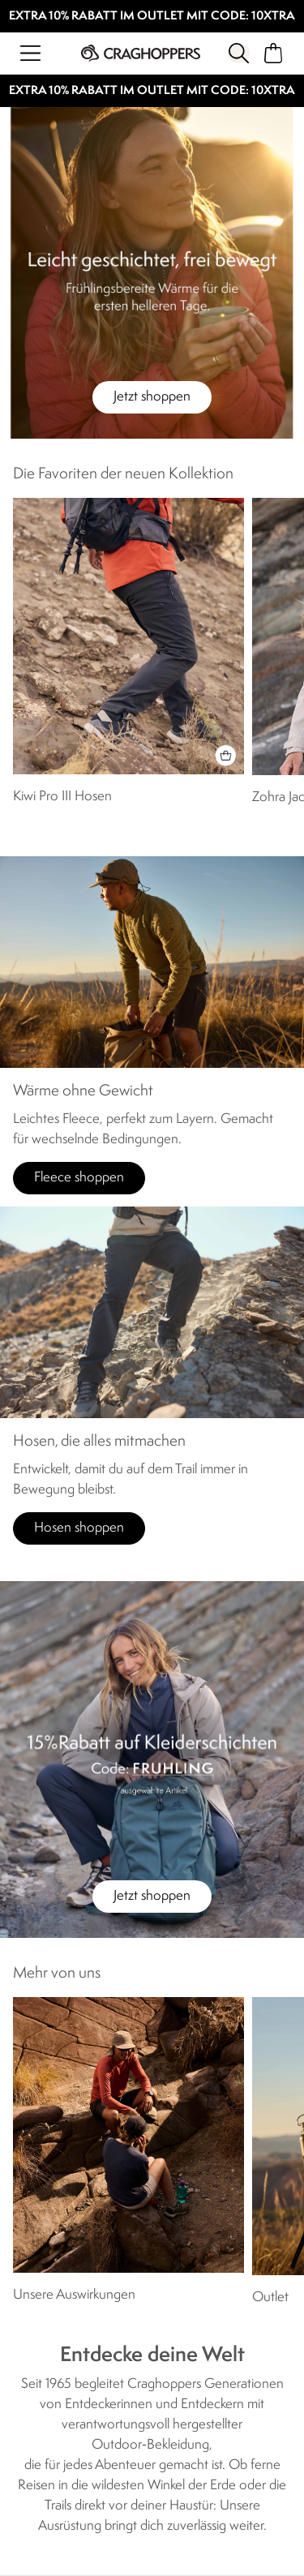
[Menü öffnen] (30, 53)
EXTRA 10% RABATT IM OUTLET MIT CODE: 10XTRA (152, 17)
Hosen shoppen (79, 1528)
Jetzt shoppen (152, 397)
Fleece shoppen (79, 1178)
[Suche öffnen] (238, 53)
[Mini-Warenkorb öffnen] (273, 53)
